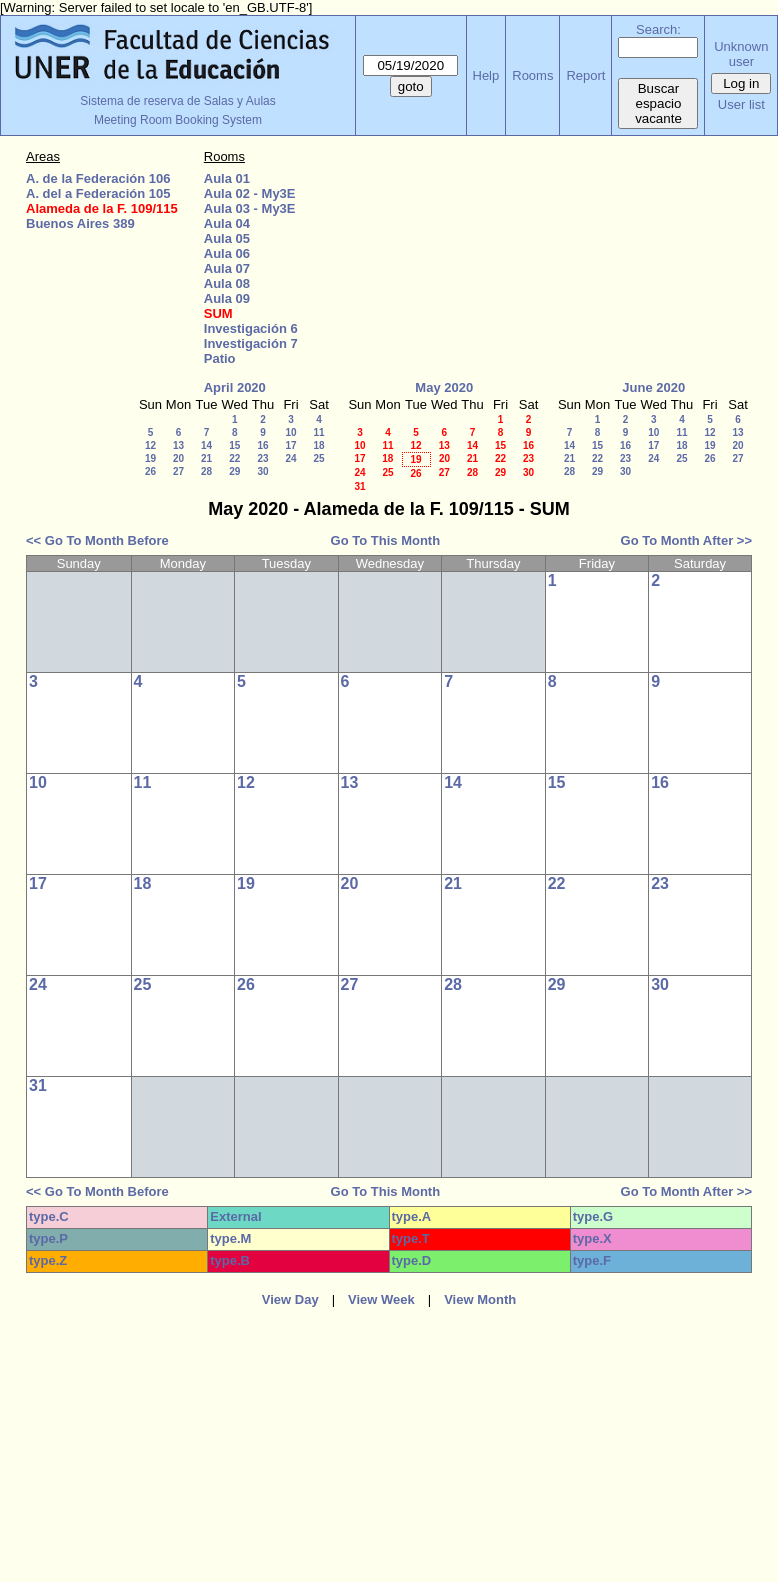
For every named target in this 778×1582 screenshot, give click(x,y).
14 (206, 445)
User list (741, 104)
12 (150, 445)
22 (234, 458)
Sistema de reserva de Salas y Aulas (177, 101)
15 (234, 445)
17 (290, 445)
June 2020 (653, 387)
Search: (658, 29)
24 (290, 458)
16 (262, 445)
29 (234, 471)
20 (178, 458)
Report (585, 75)
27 (178, 471)
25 (318, 458)
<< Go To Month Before (97, 540)
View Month (480, 1299)
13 (178, 445)
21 (206, 458)
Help (486, 75)
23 (262, 458)
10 (290, 432)
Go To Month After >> (686, 540)
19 (150, 458)
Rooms (532, 75)
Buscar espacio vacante (658, 103)
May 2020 (444, 387)
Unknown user (741, 54)
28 (206, 471)
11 (318, 432)
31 (359, 486)
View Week (381, 1299)
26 (150, 471)
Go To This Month (386, 540)
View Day (290, 1299)
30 (262, 471)
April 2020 (235, 387)
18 (318, 445)
